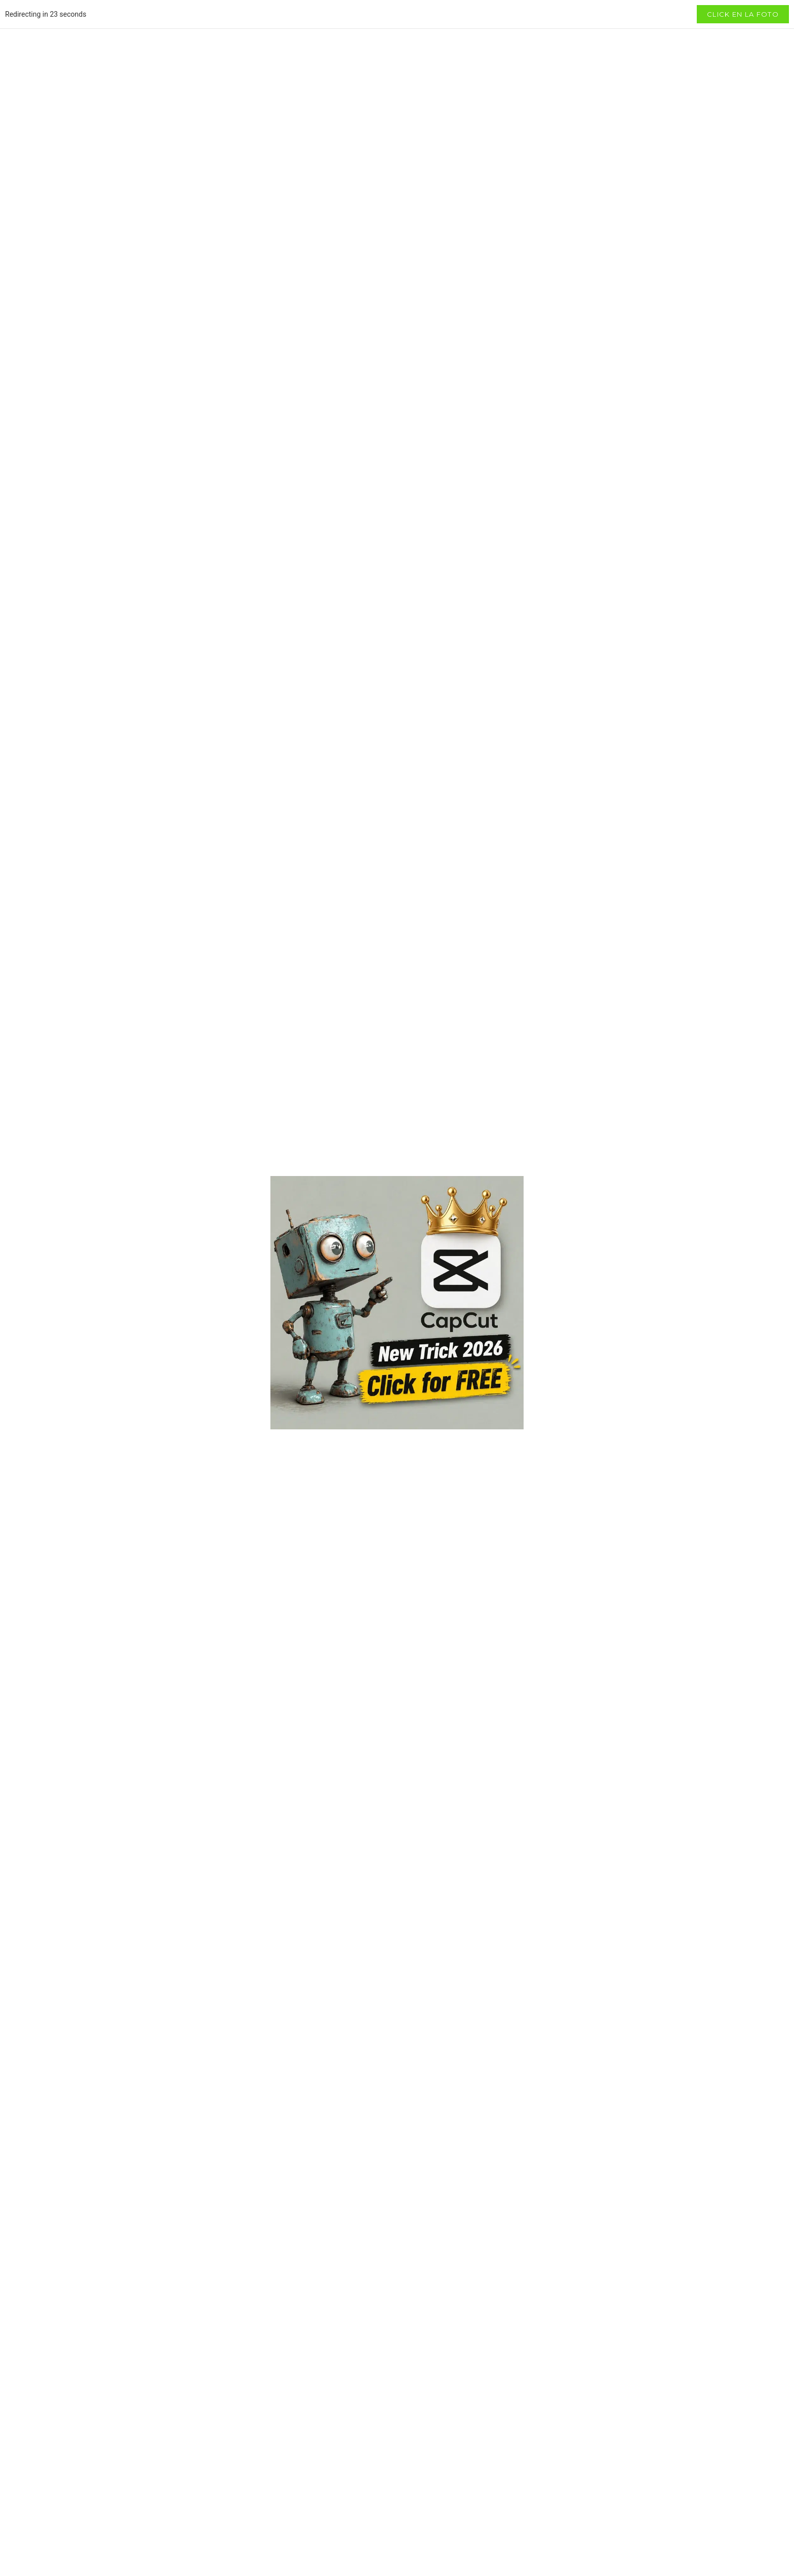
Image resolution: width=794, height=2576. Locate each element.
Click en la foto (743, 14)
